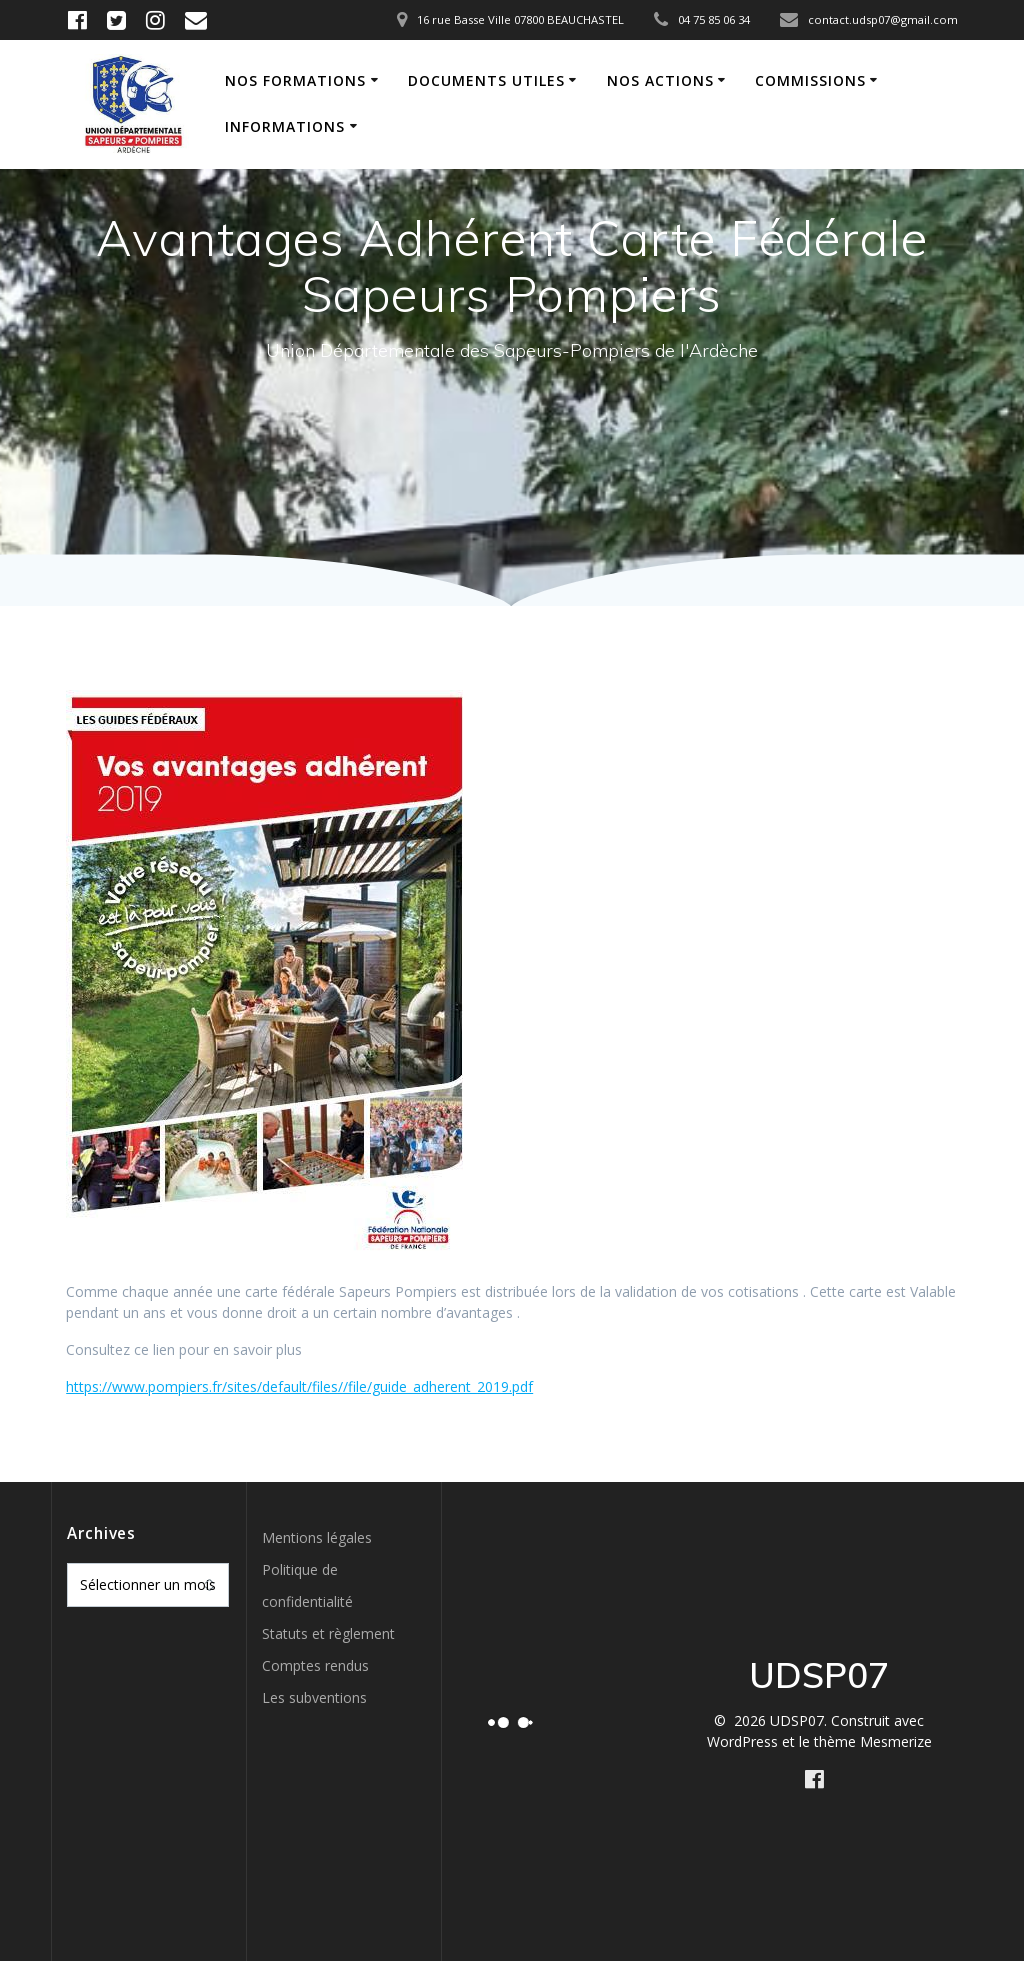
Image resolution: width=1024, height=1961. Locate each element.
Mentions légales (317, 1537)
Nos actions (660, 80)
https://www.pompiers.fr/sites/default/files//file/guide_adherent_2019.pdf (299, 1386)
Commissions (810, 80)
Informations (285, 126)
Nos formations (295, 80)
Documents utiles (486, 80)
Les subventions (314, 1697)
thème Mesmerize (873, 1741)
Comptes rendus (315, 1665)
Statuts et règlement (328, 1633)
